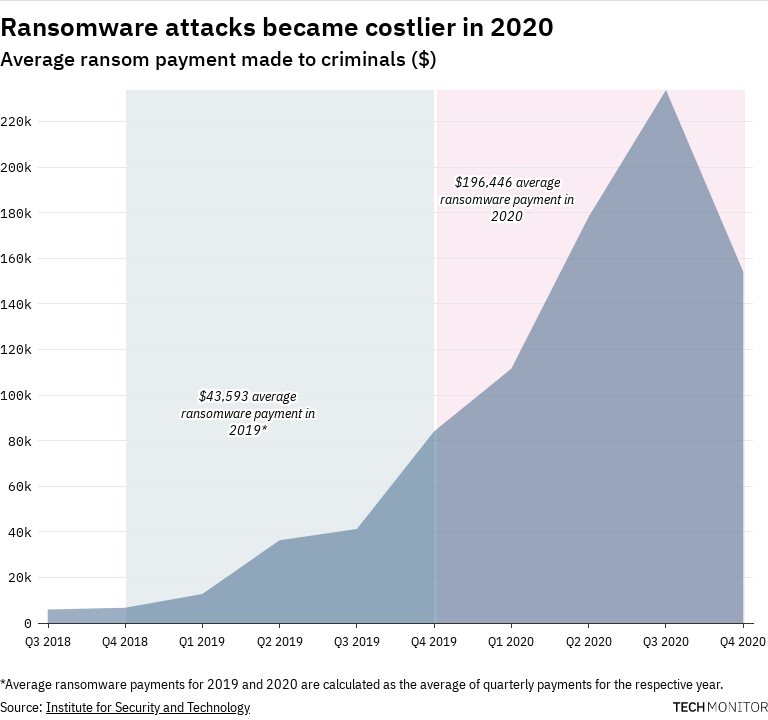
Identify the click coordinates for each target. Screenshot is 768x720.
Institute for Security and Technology (148, 707)
